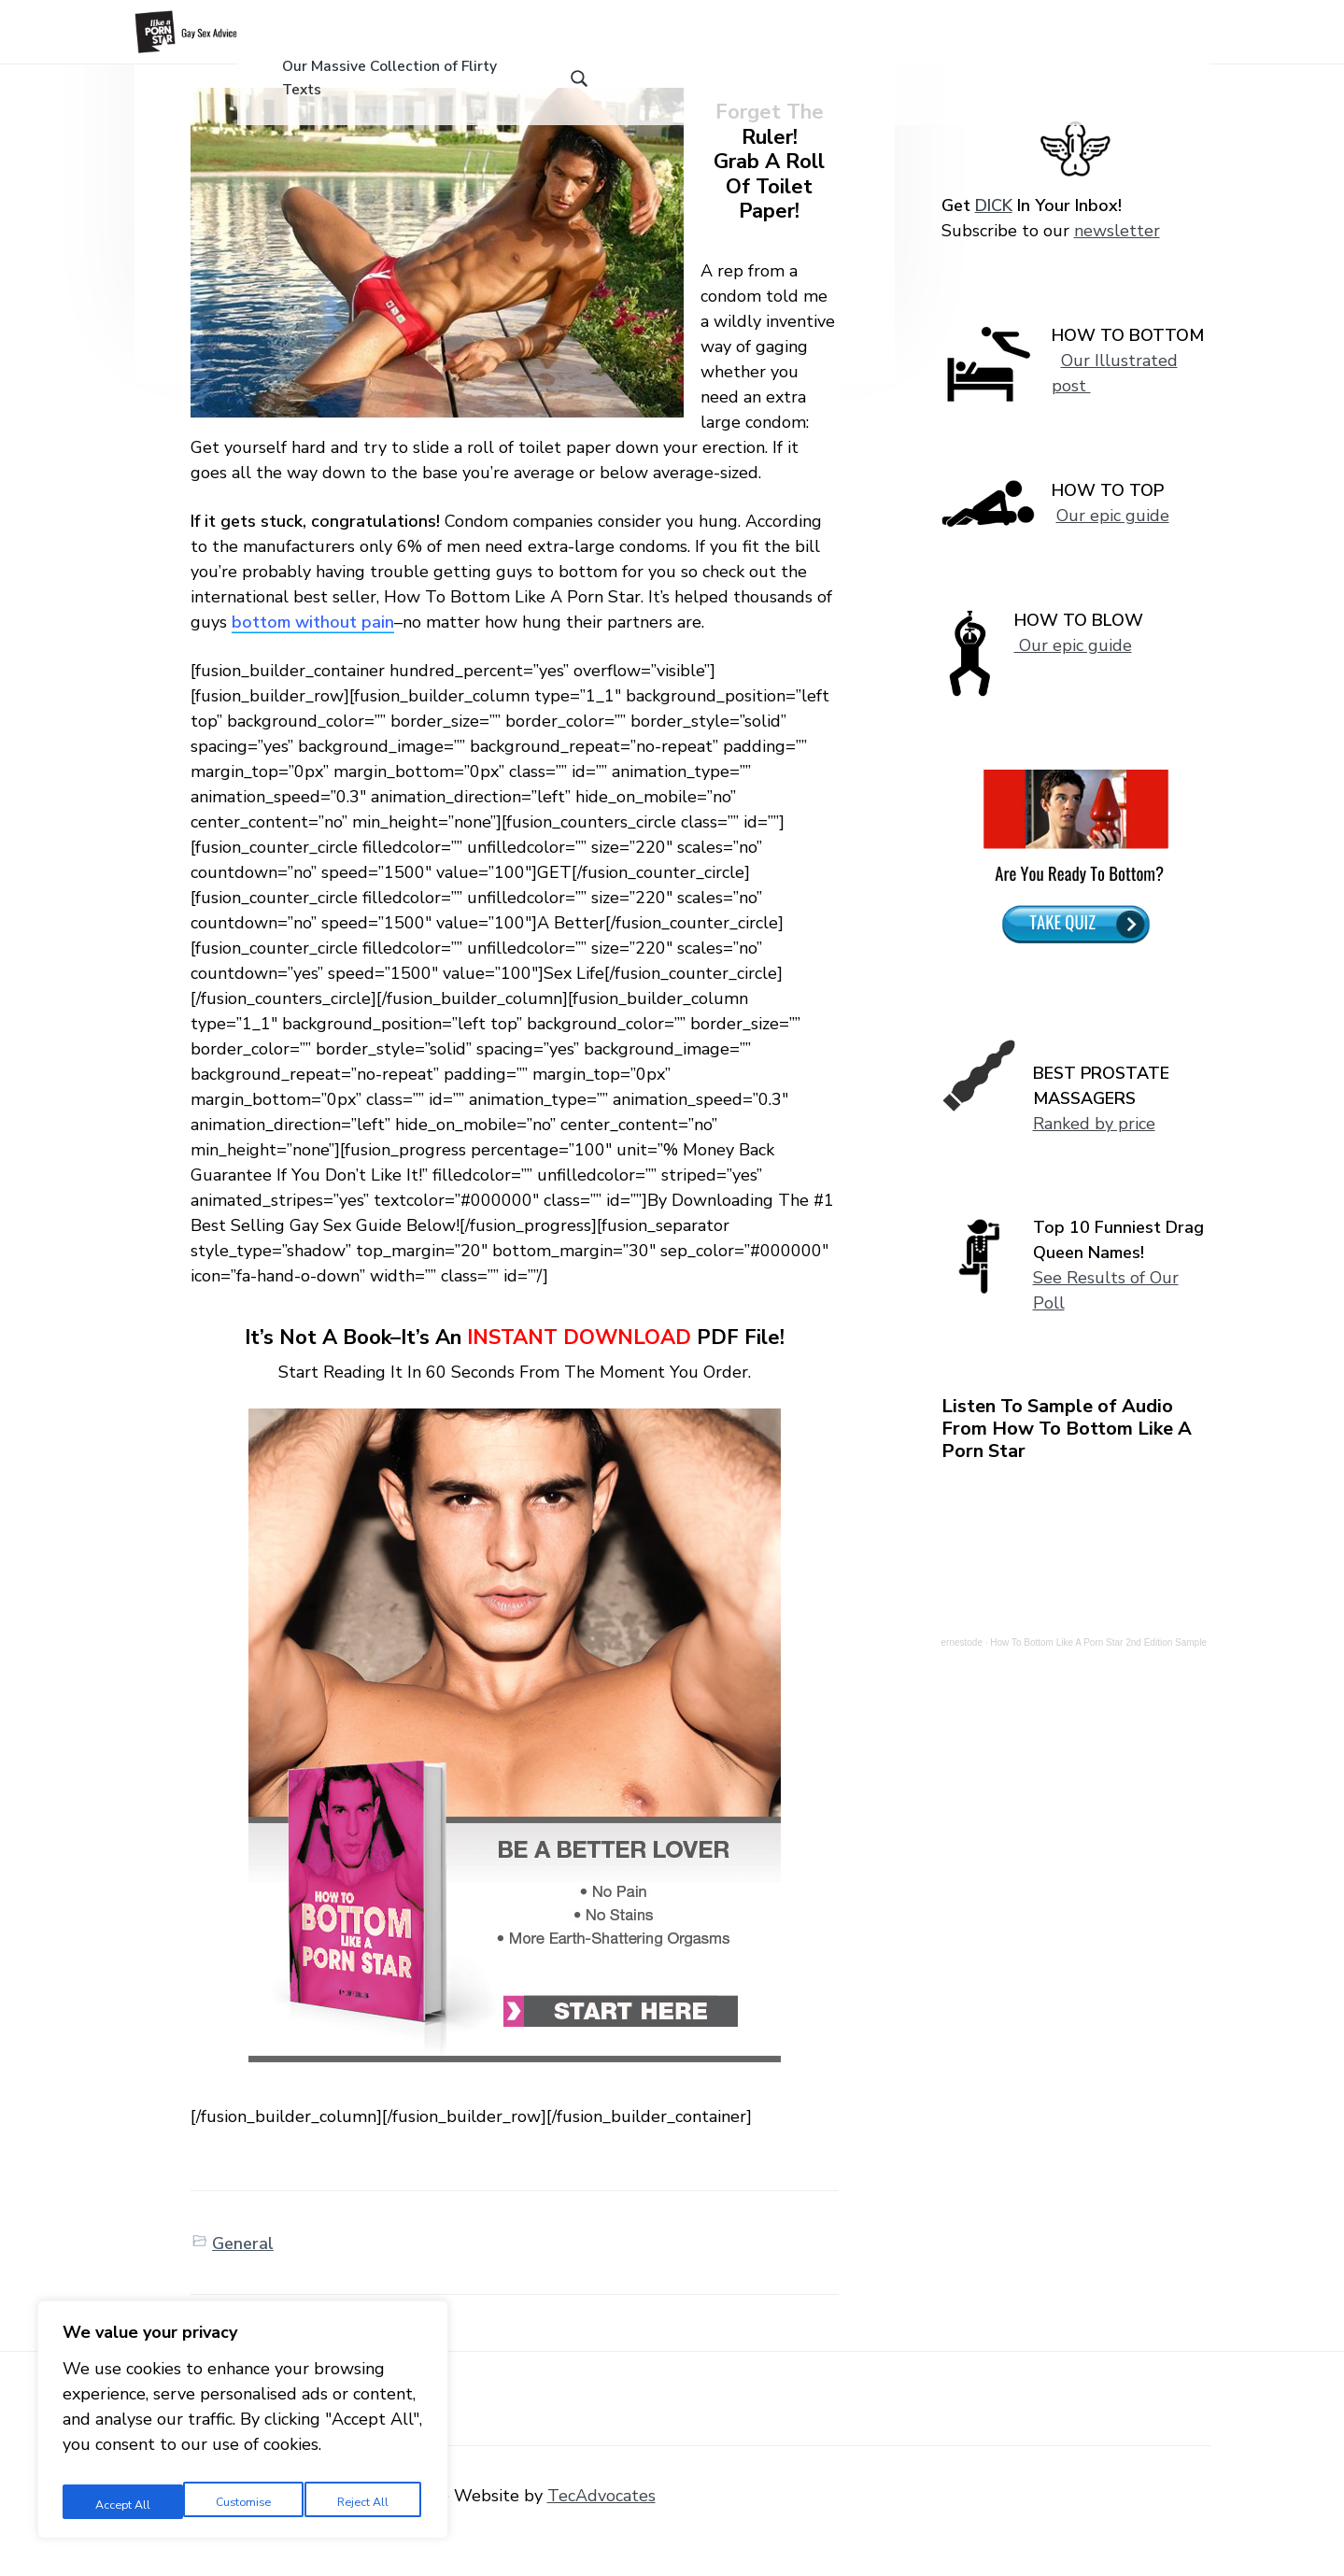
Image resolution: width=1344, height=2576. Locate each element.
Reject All (242, 2500)
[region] (242, 2423)
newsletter (1117, 260)
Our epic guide (1112, 545)
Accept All (364, 2500)
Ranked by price (1094, 1153)
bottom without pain (313, 652)
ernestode (962, 1672)
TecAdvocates (601, 2525)
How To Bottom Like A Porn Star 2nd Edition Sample (1098, 1672)
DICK (993, 235)
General (243, 2273)
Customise (120, 2500)
